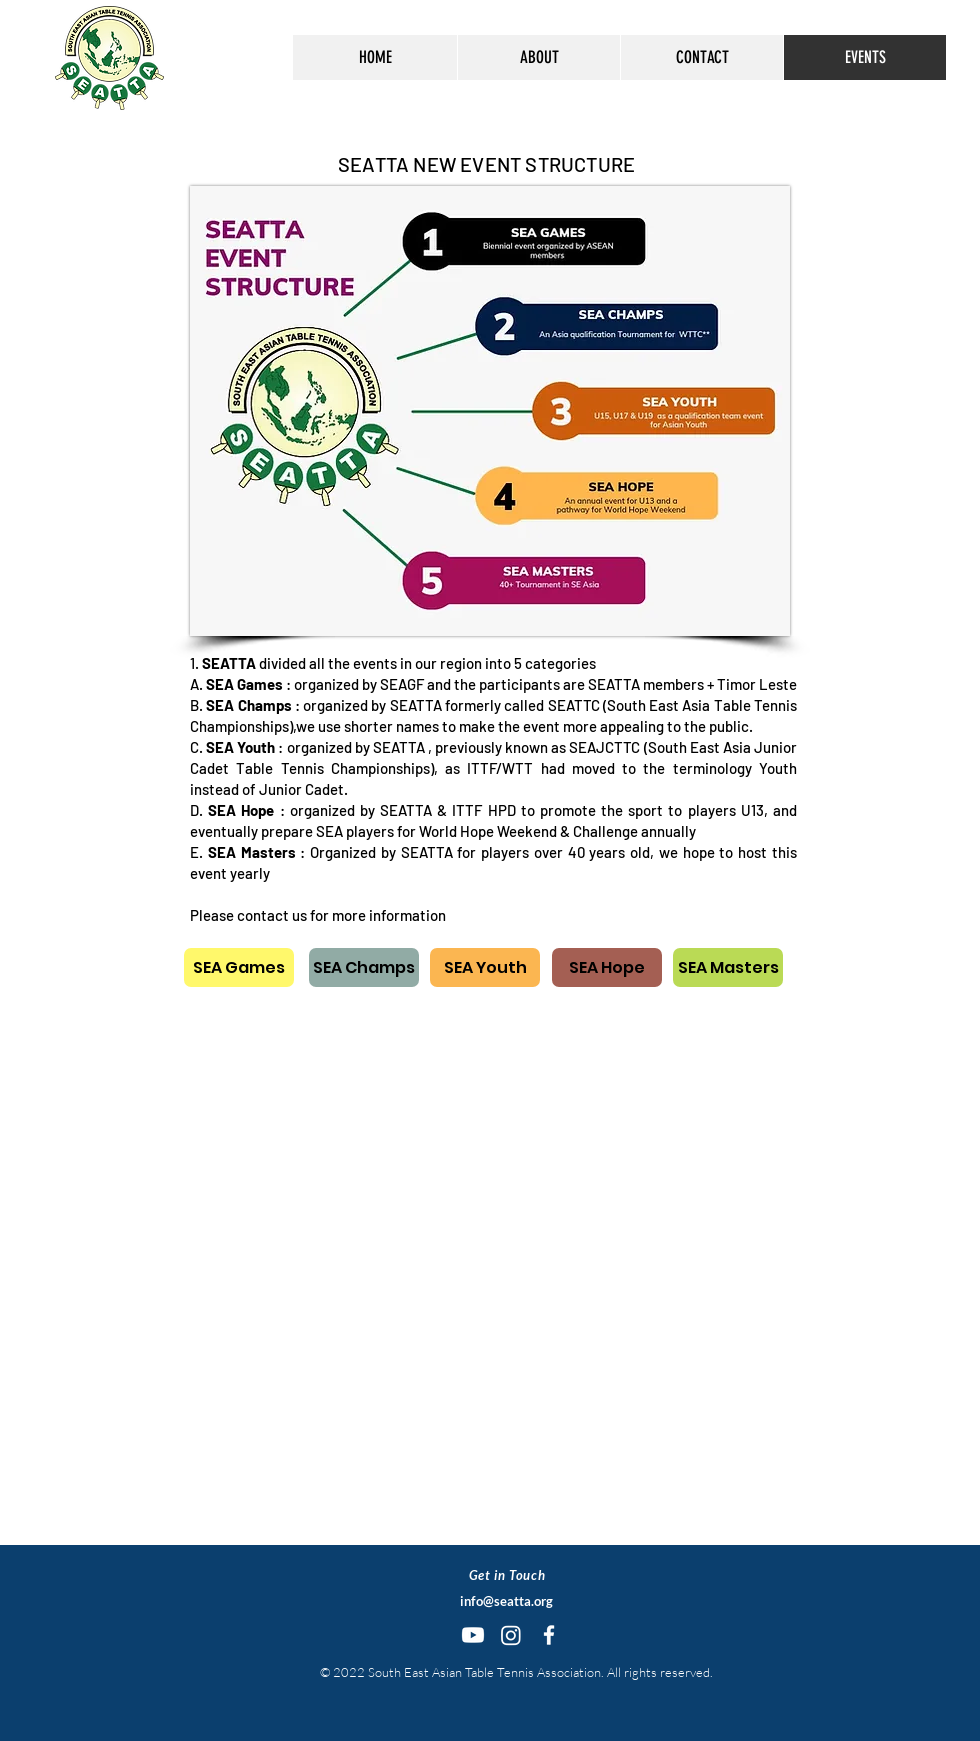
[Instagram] (511, 1635)
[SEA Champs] (364, 967)
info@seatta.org (506, 1601)
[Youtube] (473, 1635)
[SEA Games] (239, 967)
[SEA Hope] (607, 967)
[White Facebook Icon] (549, 1635)
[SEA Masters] (728, 967)
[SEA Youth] (485, 967)
